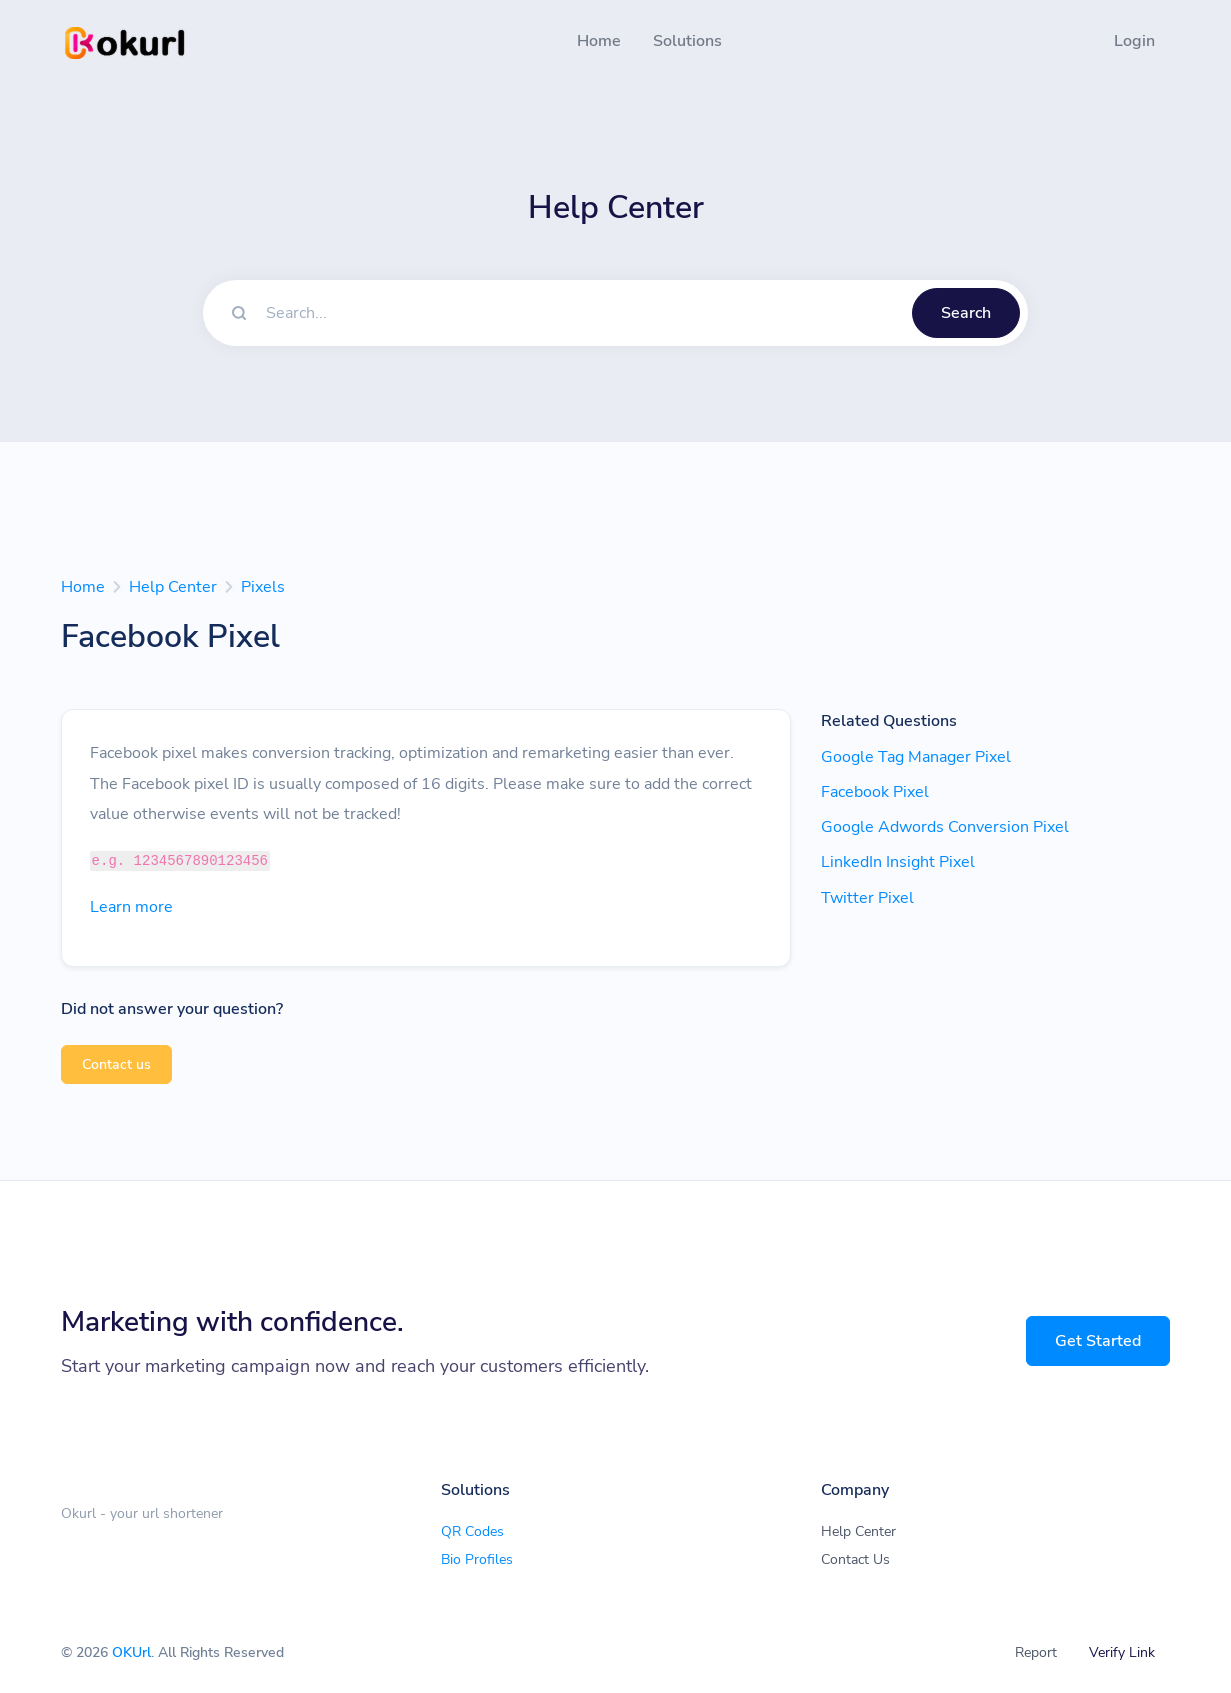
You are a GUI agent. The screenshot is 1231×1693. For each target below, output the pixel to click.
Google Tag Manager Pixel (916, 757)
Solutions (687, 41)
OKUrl (131, 1652)
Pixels (263, 587)
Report (1036, 1652)
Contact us (116, 1064)
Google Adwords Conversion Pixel (945, 827)
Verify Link (1122, 1652)
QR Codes (472, 1531)
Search (966, 313)
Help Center (173, 587)
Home (599, 41)
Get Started (1098, 1341)
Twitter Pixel (867, 898)
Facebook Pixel (875, 792)
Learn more (131, 907)
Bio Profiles (477, 1559)
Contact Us (855, 1559)
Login (1134, 41)
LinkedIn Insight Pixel (898, 862)
